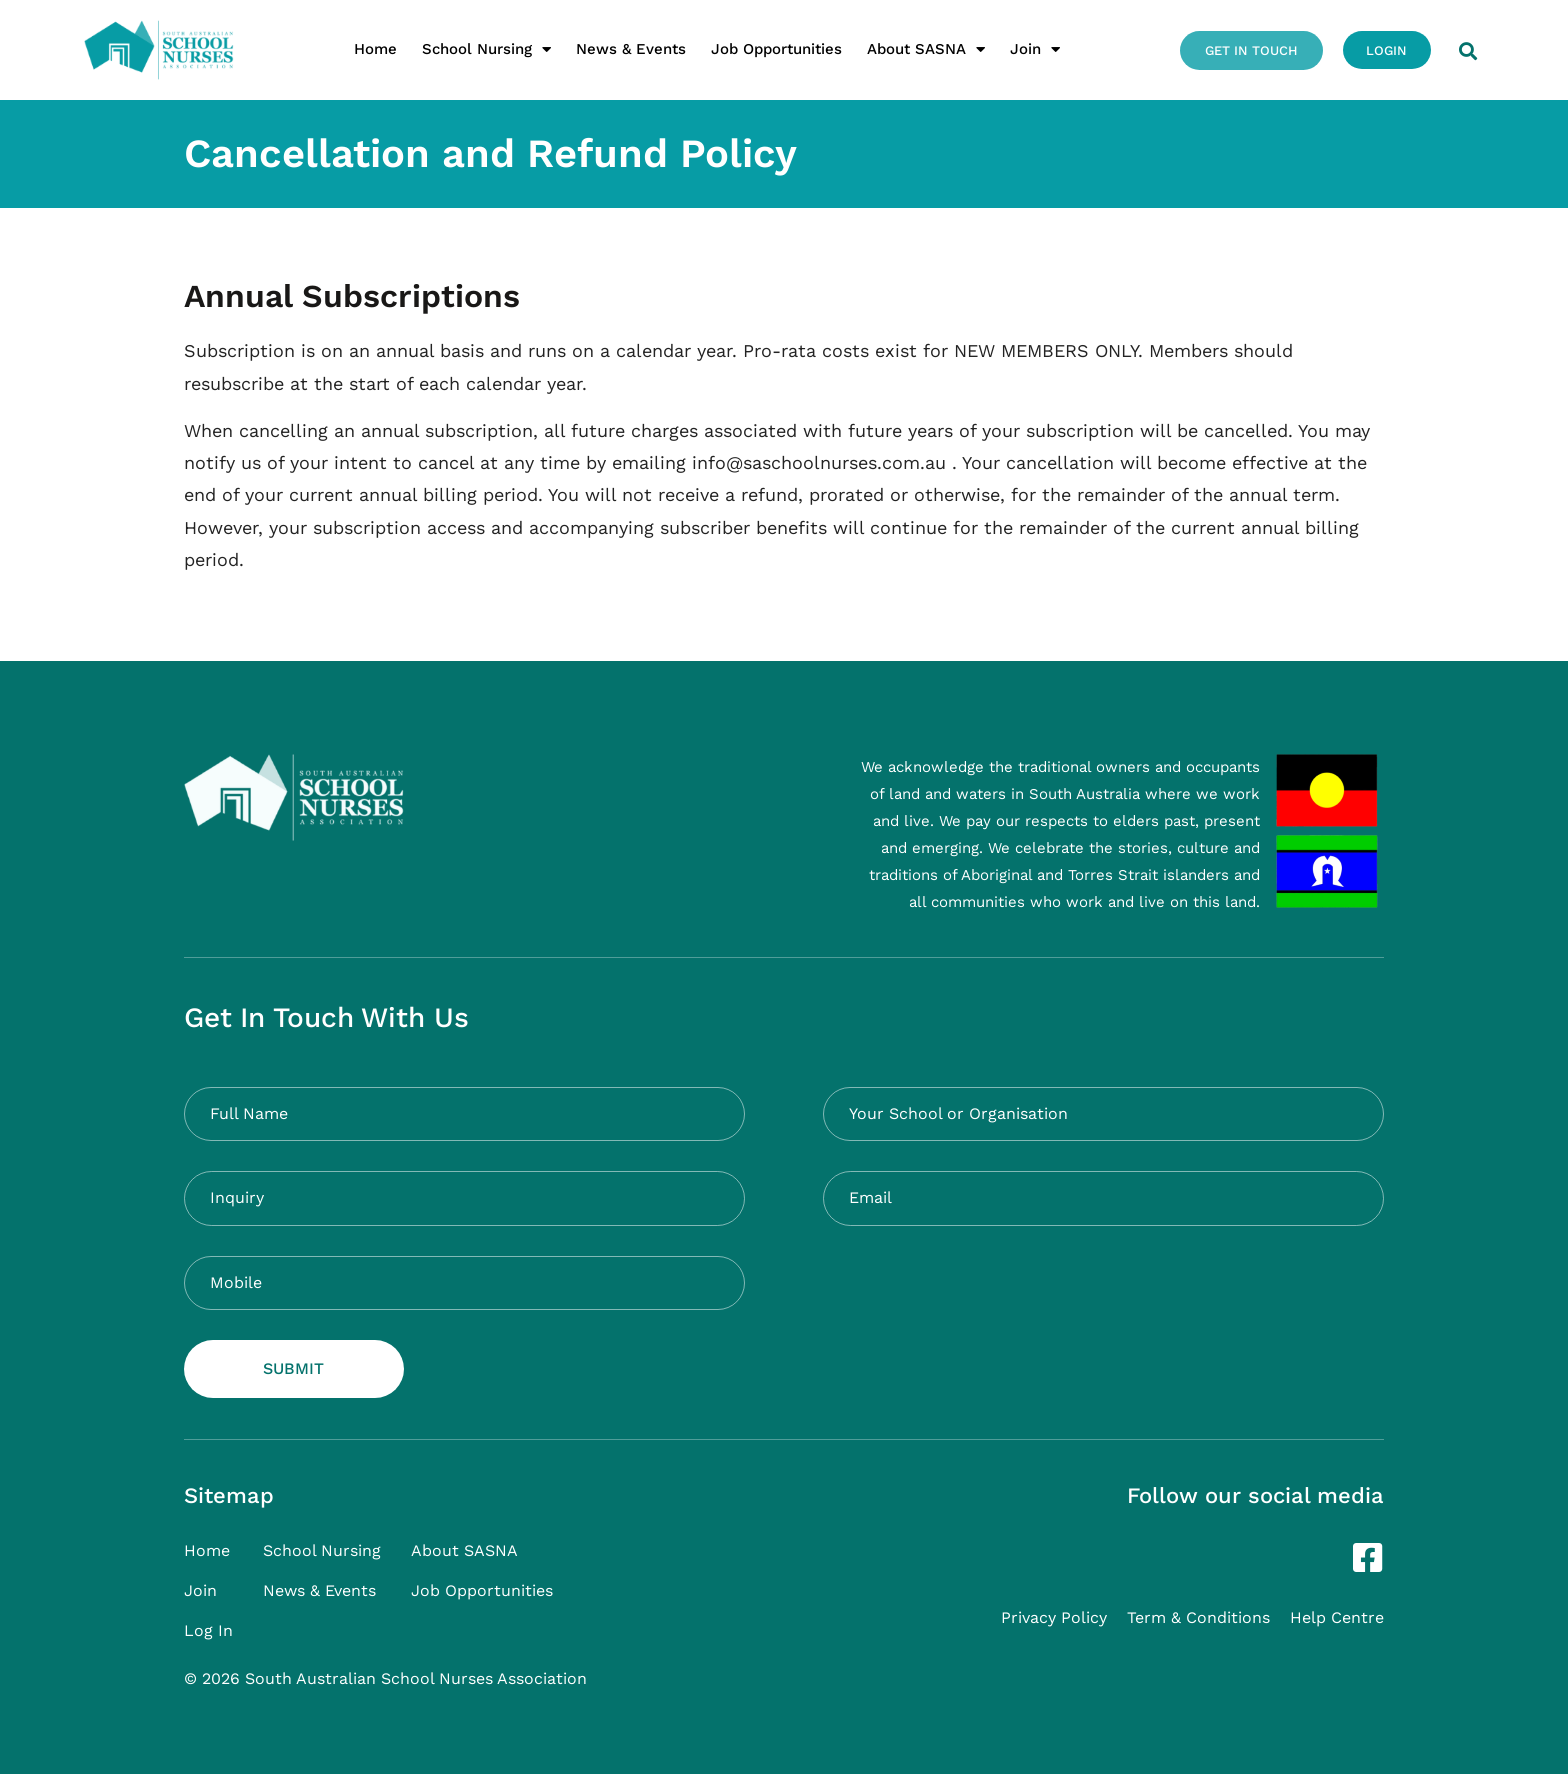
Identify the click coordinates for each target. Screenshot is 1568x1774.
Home (374, 49)
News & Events (630, 49)
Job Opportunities (775, 49)
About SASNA (925, 49)
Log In (208, 1630)
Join (1034, 49)
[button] (1467, 50)
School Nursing (485, 49)
